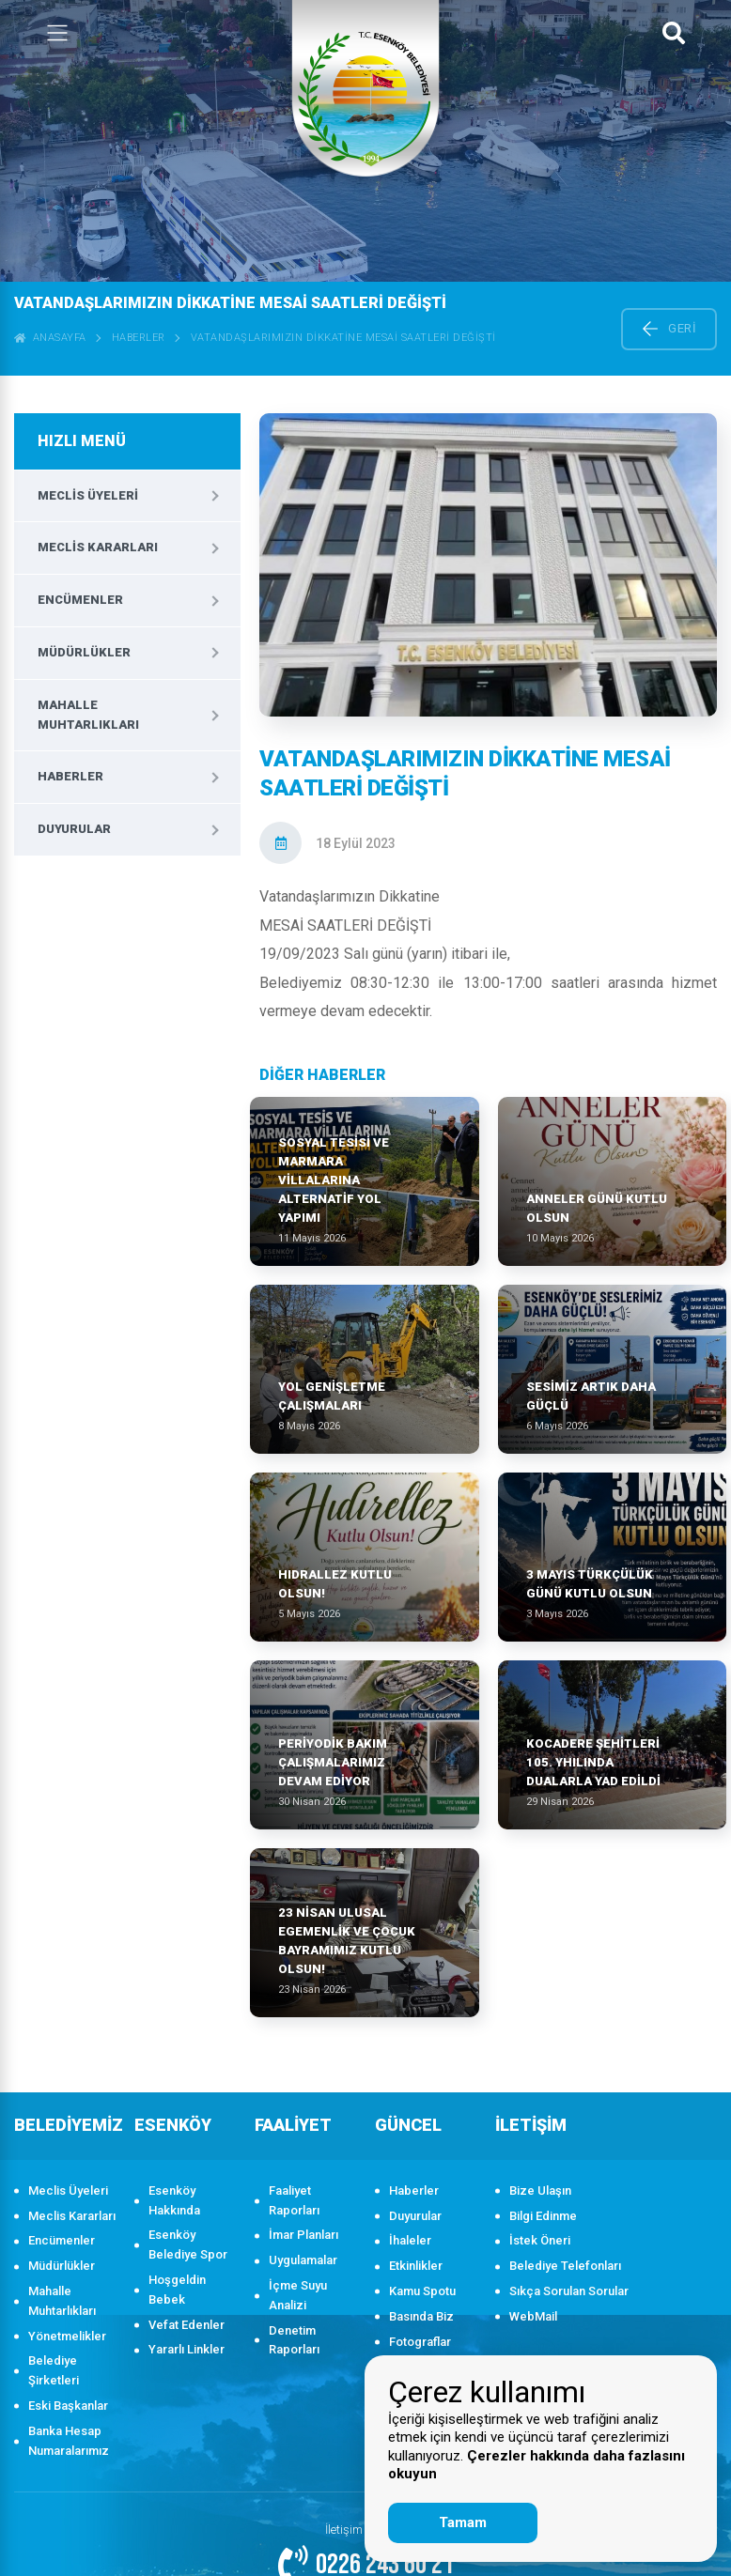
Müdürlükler (84, 652)
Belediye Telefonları (565, 2266)
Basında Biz (421, 2316)
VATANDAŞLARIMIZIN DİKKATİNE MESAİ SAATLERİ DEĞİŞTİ (343, 338)
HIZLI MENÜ (82, 441)
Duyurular (74, 829)
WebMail (533, 2316)
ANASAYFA (50, 338)
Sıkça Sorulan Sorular (569, 2291)
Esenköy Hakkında (174, 2200)
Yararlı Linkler (186, 2349)
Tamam (463, 2522)
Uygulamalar (303, 2260)
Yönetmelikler (67, 2336)
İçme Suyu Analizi (298, 2295)
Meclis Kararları (98, 547)
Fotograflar (420, 2342)
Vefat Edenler (186, 2325)
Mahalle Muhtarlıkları (88, 715)
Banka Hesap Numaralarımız (68, 2441)
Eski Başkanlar (68, 2406)
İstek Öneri (539, 2240)
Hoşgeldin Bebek (177, 2289)
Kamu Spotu (422, 2291)
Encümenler (80, 600)
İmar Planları (303, 2235)
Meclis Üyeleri (88, 495)
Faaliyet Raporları (294, 2200)
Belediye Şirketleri (53, 2370)
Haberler (138, 338)
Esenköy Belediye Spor (187, 2244)
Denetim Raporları (294, 2340)
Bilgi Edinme (543, 2216)
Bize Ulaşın (540, 2190)
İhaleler (410, 2240)
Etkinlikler (416, 2266)
